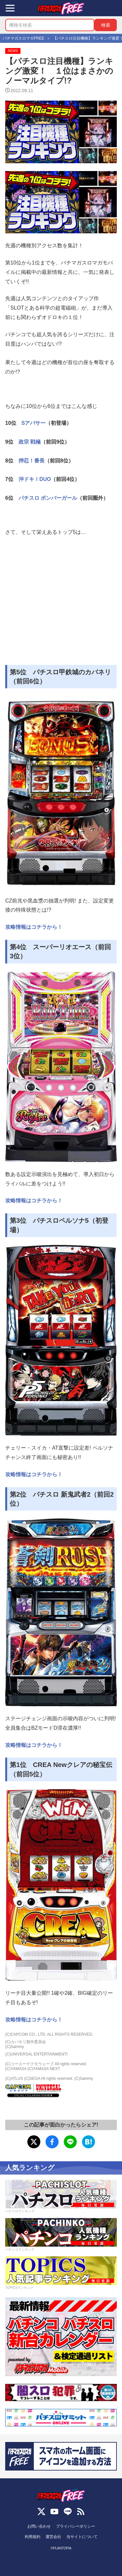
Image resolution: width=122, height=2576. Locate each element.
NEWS (13, 51)
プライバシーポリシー (75, 2526)
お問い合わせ (39, 2526)
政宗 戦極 (30, 442)
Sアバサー (33, 423)
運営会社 (53, 2536)
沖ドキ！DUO (35, 479)
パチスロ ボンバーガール (48, 498)
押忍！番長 (32, 460)
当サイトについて (82, 2536)
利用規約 (32, 2536)
